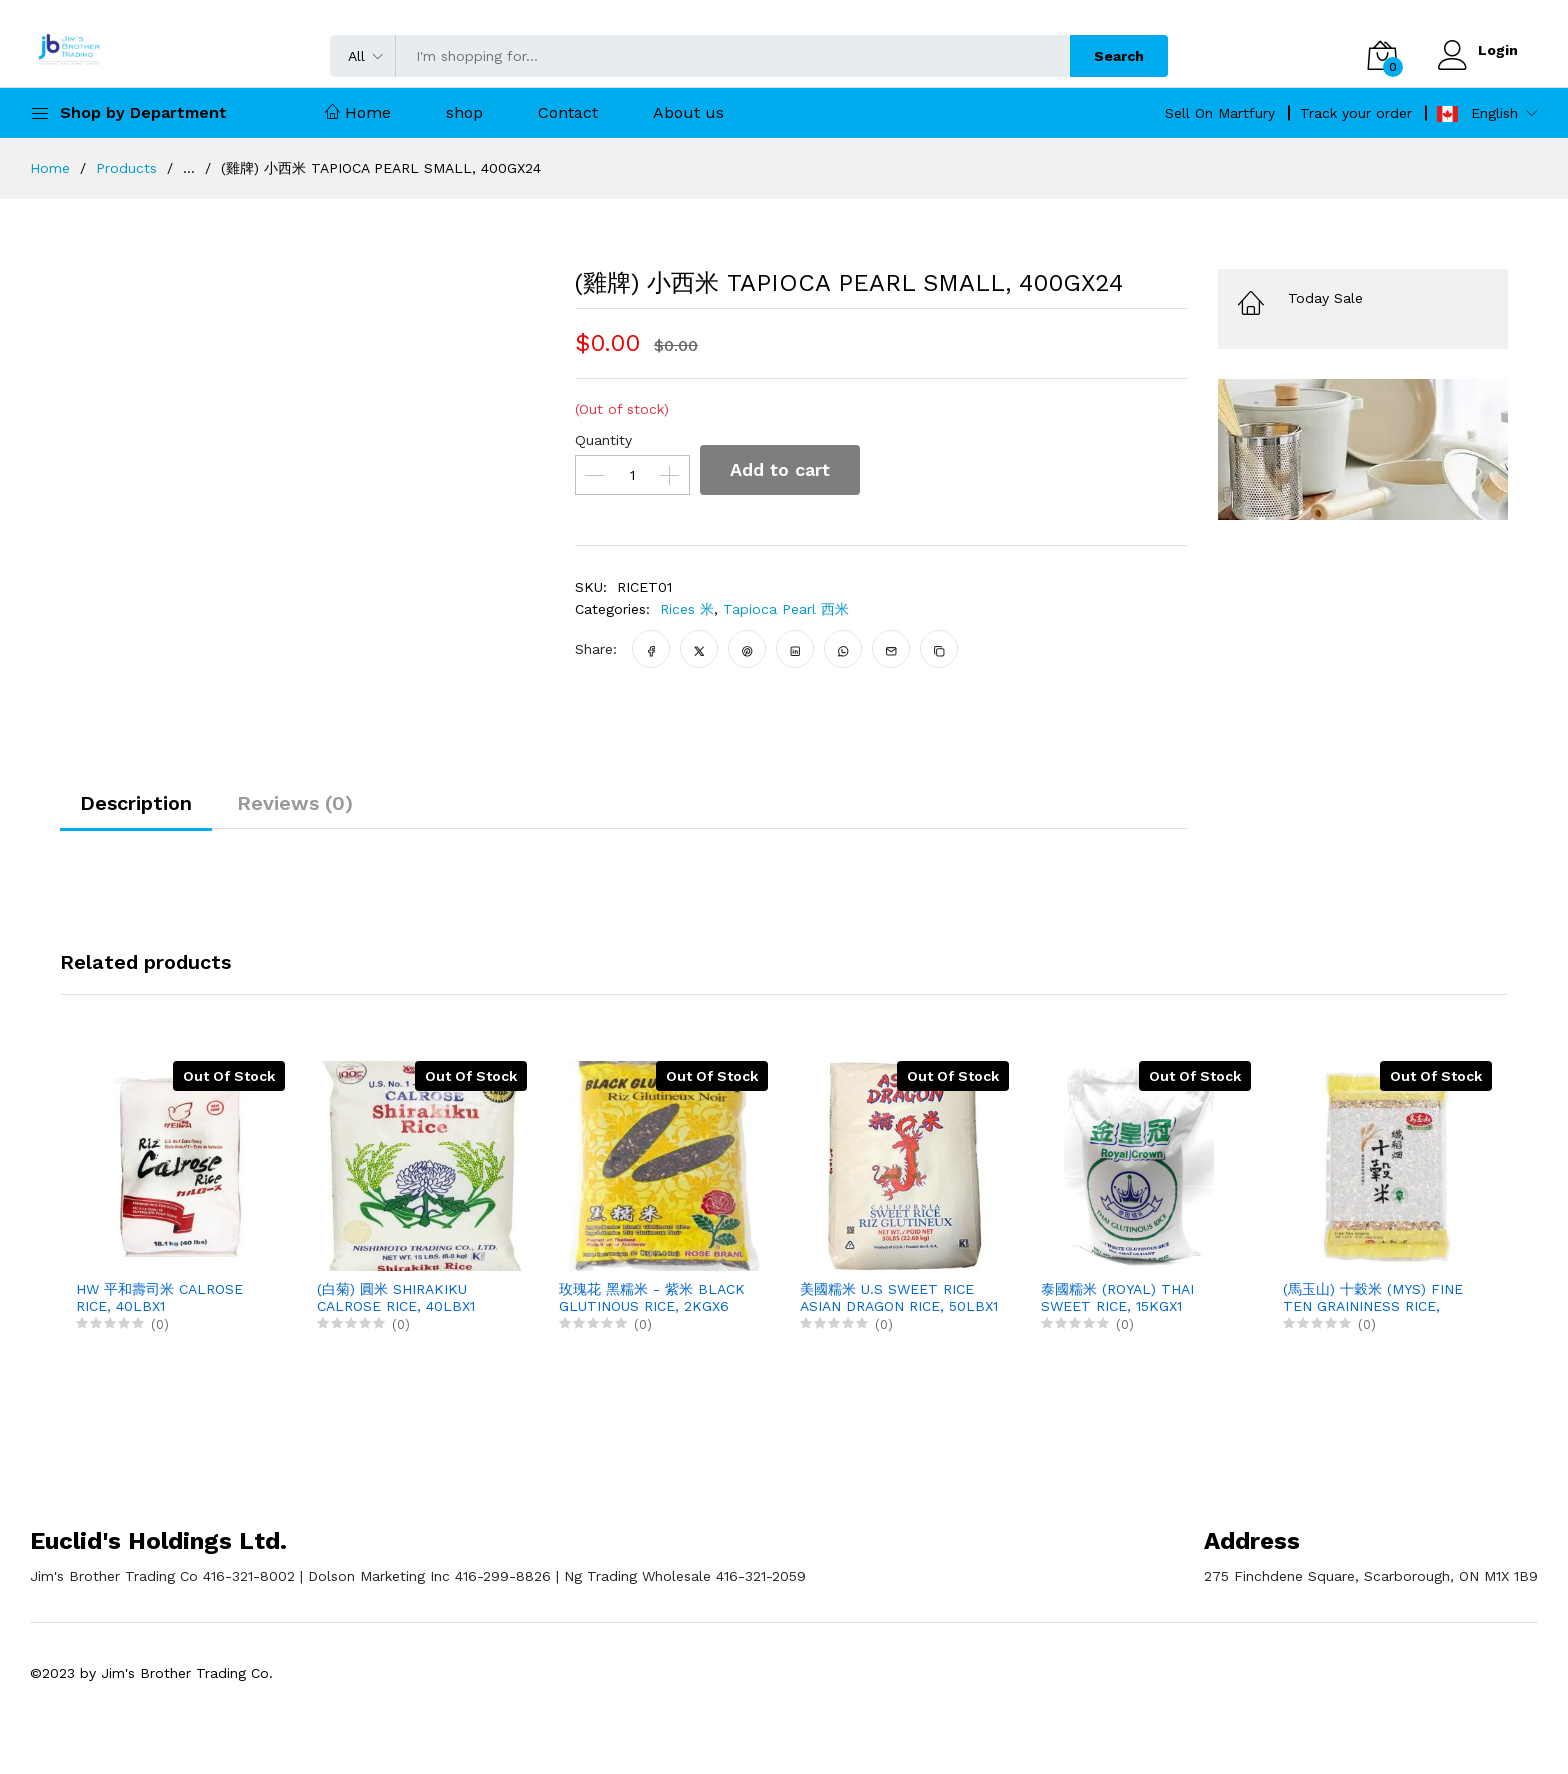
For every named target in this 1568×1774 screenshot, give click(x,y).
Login (1498, 50)
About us (688, 112)
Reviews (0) (295, 803)
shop (464, 112)
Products (126, 168)
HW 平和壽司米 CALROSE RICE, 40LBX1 (159, 1297)
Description (136, 803)
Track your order (1356, 113)
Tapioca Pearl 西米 (786, 609)
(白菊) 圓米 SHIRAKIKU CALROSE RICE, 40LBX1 (396, 1297)
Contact (568, 112)
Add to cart (780, 469)
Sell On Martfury (1220, 113)
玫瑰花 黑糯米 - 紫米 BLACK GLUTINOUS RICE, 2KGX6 (652, 1297)
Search (1119, 56)
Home (358, 112)
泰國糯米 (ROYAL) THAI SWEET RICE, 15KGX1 (1117, 1297)
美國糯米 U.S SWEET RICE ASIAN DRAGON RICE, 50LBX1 (899, 1297)
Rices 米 (687, 609)
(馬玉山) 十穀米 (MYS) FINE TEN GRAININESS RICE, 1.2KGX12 (1373, 1298)
